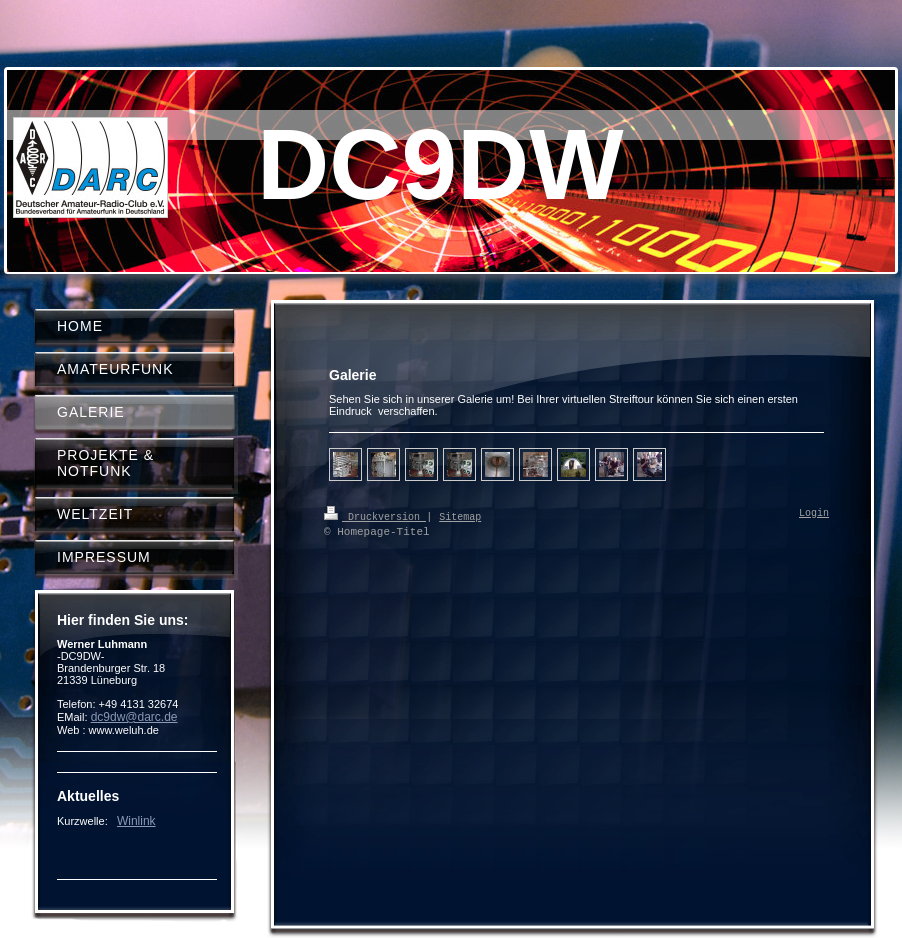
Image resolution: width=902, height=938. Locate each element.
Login (814, 514)
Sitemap (460, 516)
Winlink (136, 821)
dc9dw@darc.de (134, 717)
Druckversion (375, 516)
